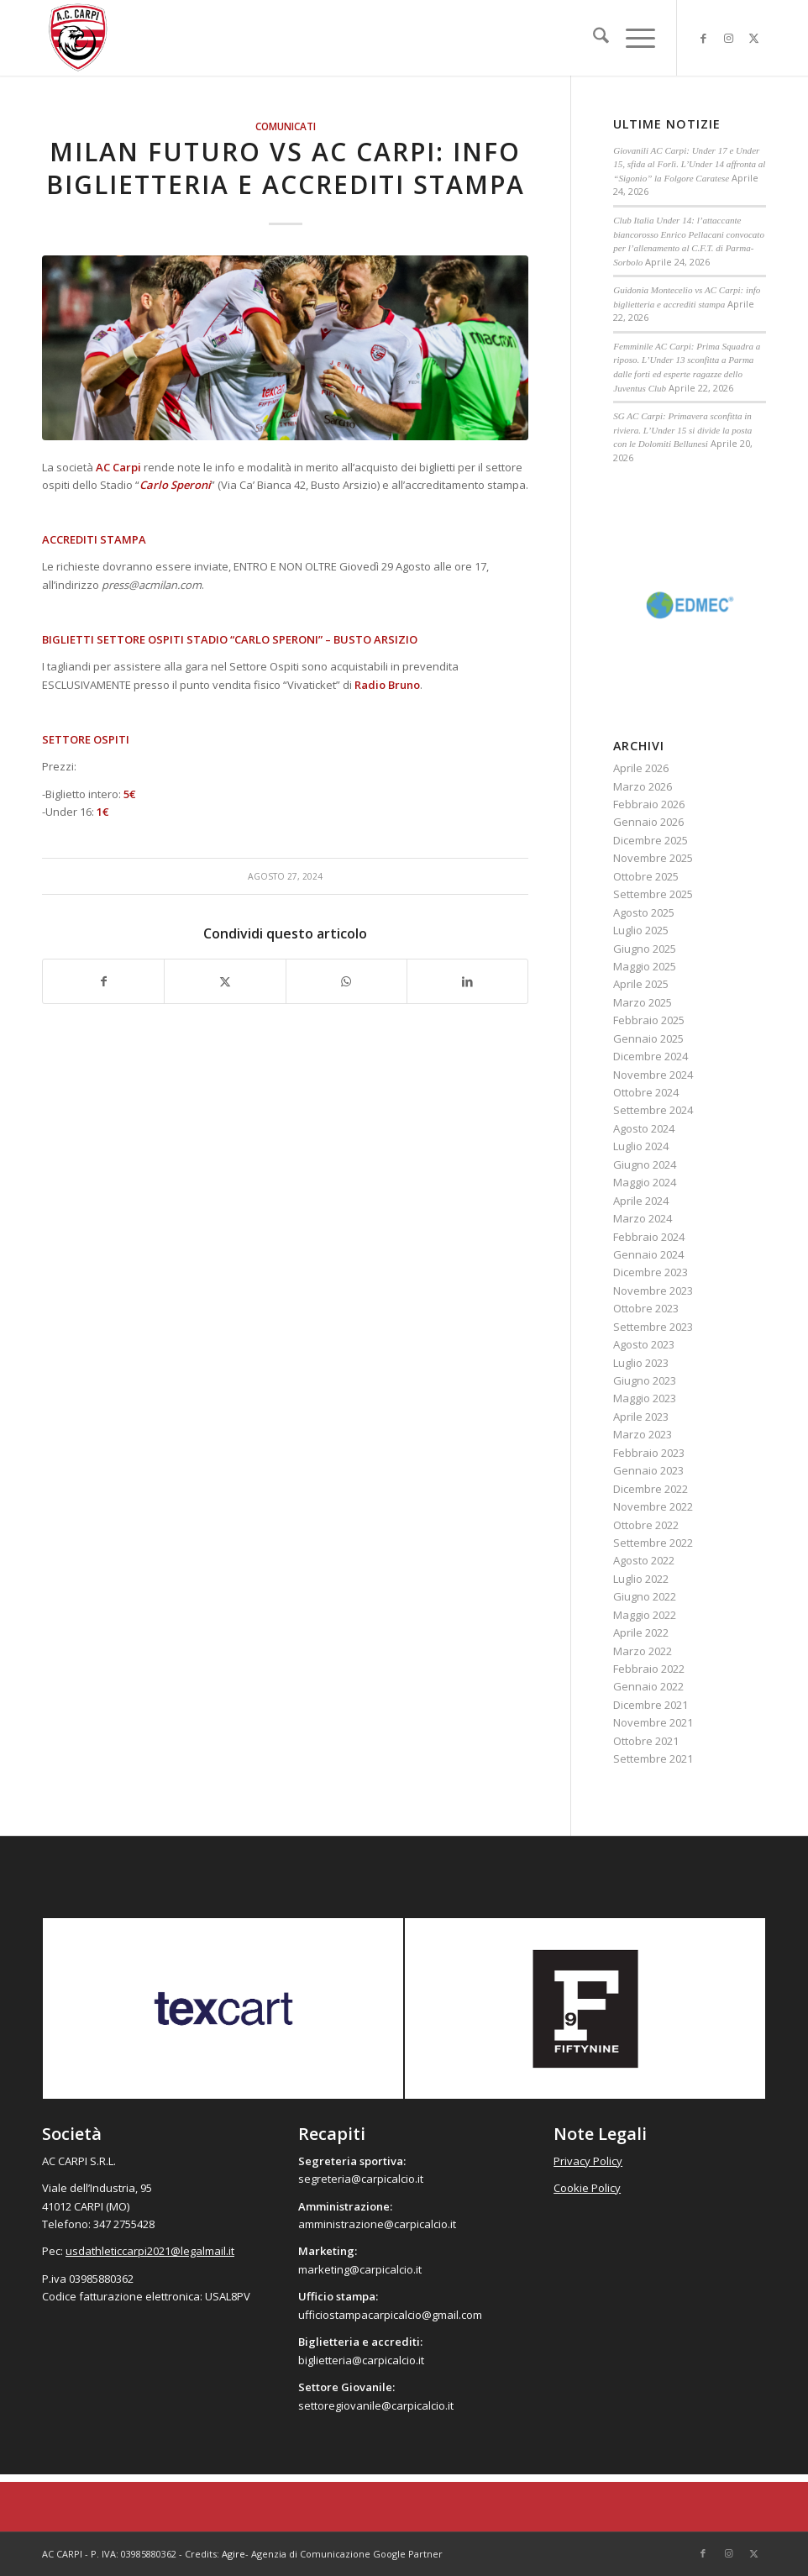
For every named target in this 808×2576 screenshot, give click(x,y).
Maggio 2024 (644, 1182)
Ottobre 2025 (646, 876)
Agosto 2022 (643, 1560)
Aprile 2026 (641, 767)
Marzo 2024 (642, 1218)
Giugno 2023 (644, 1380)
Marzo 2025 (642, 1002)
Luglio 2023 (641, 1362)
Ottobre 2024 (646, 1092)
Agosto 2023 (643, 1344)
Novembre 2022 (653, 1506)
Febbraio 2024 (649, 1236)
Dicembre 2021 (650, 1704)
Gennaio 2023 (648, 1470)
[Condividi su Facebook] (103, 981)
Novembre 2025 (653, 857)
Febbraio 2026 (649, 804)
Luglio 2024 (641, 1146)
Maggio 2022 (644, 1614)
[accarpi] (78, 38)
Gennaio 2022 (648, 1686)
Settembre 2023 (653, 1326)
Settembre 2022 (653, 1542)
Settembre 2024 (653, 1109)
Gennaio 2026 (648, 821)
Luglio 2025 (641, 930)
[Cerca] (592, 38)
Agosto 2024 (643, 1128)
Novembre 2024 (653, 1074)
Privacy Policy (588, 2161)
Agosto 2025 (643, 912)
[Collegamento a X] (753, 37)
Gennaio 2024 (648, 1254)
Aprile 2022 (641, 1632)
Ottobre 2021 (646, 1740)
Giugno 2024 (644, 1164)
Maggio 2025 (644, 966)
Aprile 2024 (641, 1200)
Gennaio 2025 (648, 1038)
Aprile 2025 (641, 983)
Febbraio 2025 (649, 1020)
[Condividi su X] (225, 981)
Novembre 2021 (653, 1722)
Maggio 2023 (644, 1398)
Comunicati (285, 126)
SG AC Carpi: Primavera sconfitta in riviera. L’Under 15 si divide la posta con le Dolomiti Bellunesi (682, 430)
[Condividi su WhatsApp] (346, 981)
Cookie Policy (587, 2187)
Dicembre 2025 (650, 840)
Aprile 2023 (641, 1416)
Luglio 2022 (641, 1578)
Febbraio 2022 (649, 1668)
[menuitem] (592, 38)
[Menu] (632, 38)
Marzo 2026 (642, 786)
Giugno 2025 (644, 948)
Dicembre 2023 (650, 1272)
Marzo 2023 (642, 1434)
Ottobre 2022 (646, 1524)
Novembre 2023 (653, 1290)
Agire (233, 2553)
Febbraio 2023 (649, 1452)
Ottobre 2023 (646, 1308)
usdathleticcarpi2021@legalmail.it (150, 2250)
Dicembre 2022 (650, 1488)
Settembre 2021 (653, 1758)
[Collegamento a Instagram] (728, 37)
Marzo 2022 (642, 1651)
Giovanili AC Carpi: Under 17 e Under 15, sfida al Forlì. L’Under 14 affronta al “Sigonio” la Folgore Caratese (689, 164)
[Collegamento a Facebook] (703, 37)
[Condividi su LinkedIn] (467, 981)
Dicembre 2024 (650, 1056)
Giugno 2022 (644, 1596)
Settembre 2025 (653, 894)
